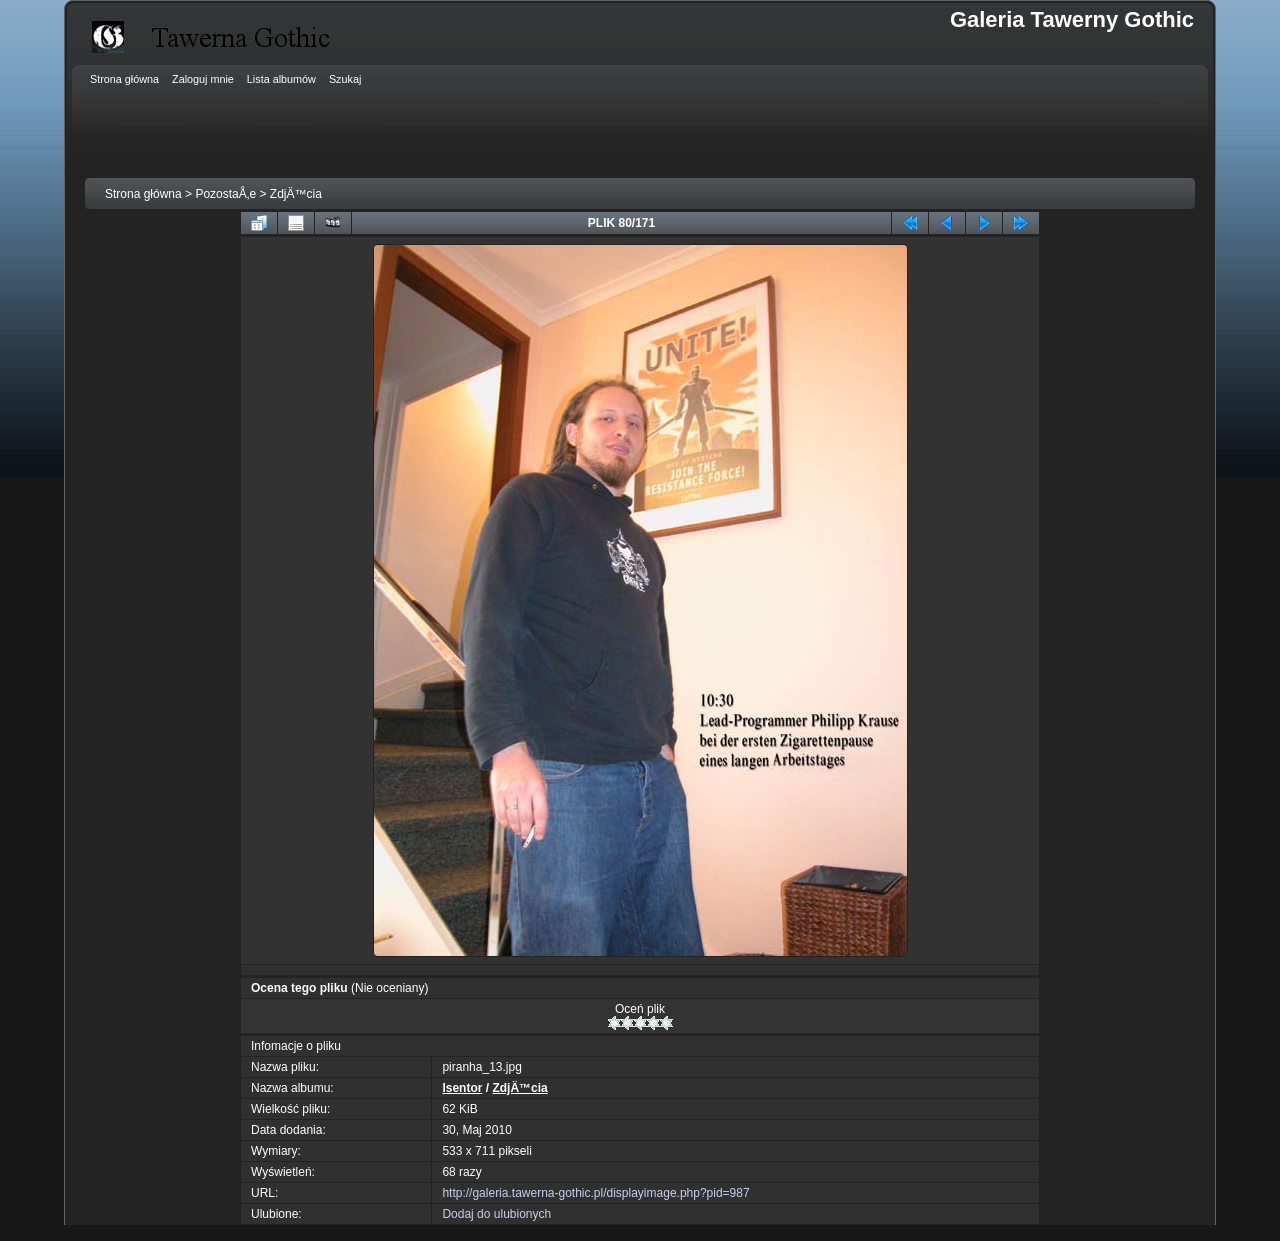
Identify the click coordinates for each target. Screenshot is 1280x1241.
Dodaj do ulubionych (496, 1214)
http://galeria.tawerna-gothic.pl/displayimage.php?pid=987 (595, 1193)
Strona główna (143, 194)
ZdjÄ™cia (296, 194)
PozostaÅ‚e (225, 194)
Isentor (462, 1088)
